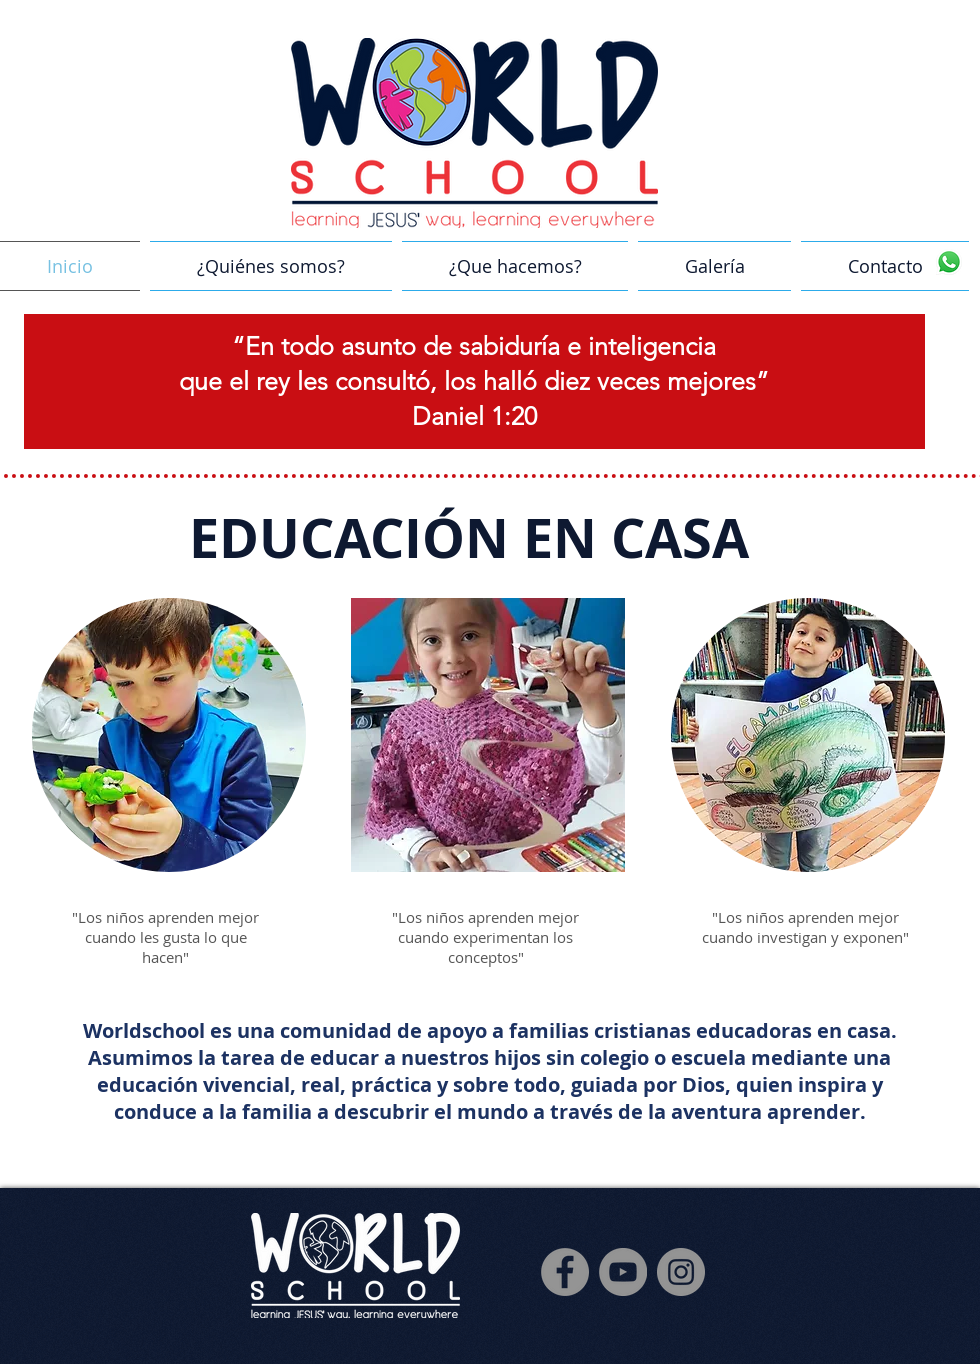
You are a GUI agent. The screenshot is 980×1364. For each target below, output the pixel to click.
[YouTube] (623, 1272)
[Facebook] (565, 1272)
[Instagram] (681, 1272)
